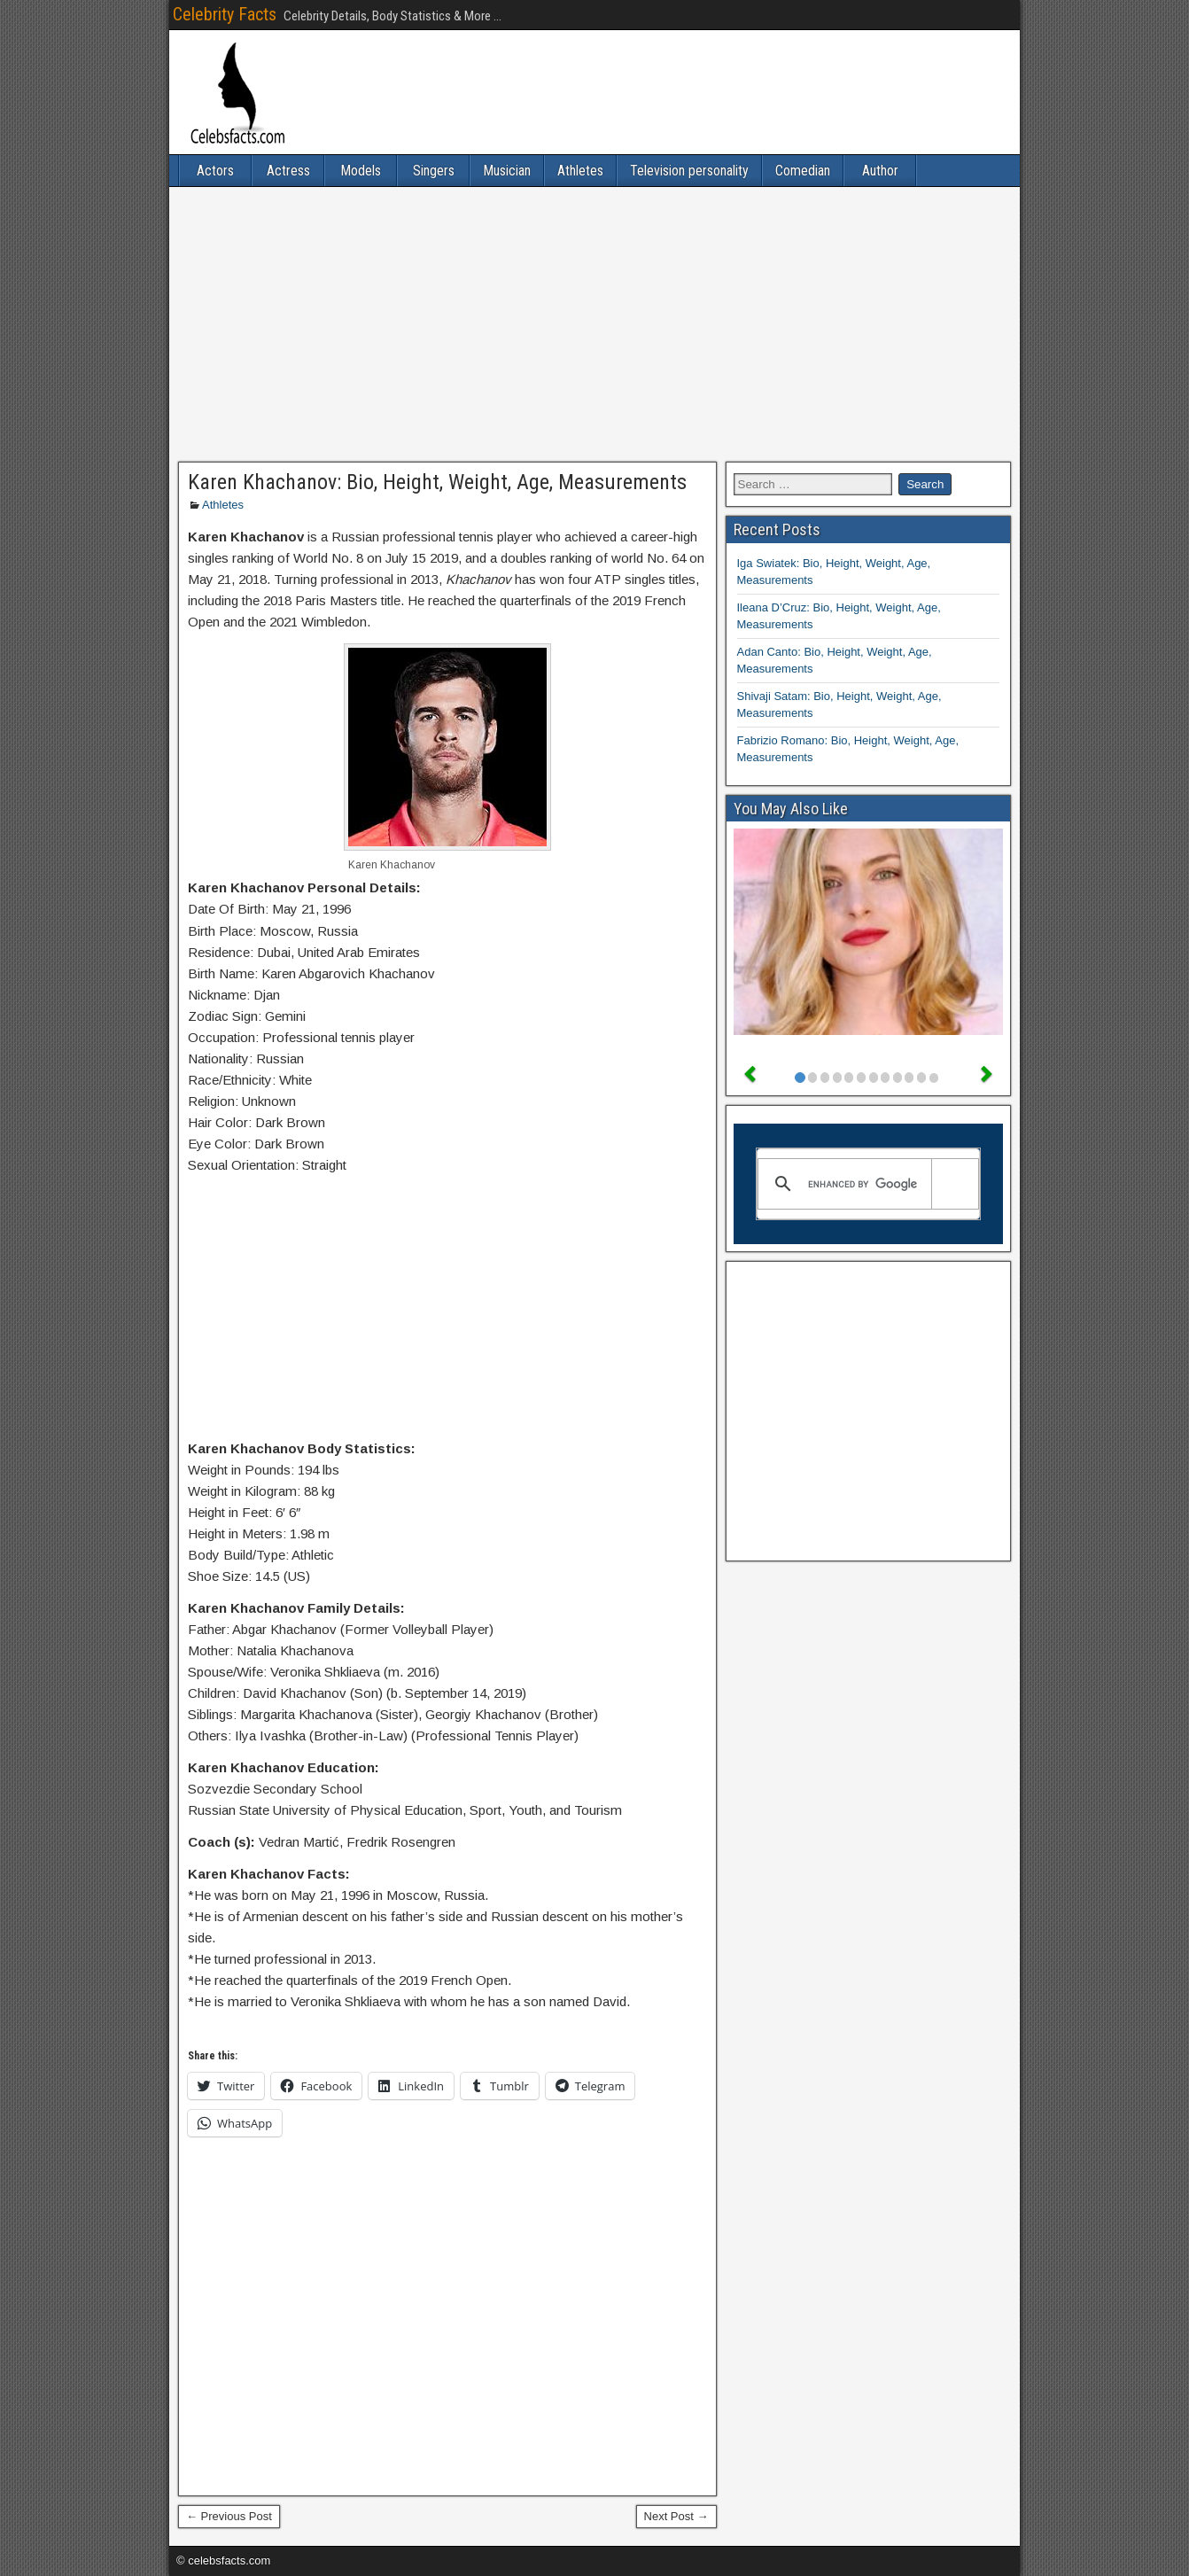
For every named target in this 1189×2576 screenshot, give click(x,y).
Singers (434, 170)
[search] (865, 1184)
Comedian (802, 170)
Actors (215, 170)
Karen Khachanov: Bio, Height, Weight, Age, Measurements (437, 482)
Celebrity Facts (224, 14)
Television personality (689, 170)
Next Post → (676, 2516)
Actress (288, 170)
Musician (507, 170)
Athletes (580, 170)
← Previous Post (229, 2516)
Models (360, 170)
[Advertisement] (594, 324)
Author (880, 170)
